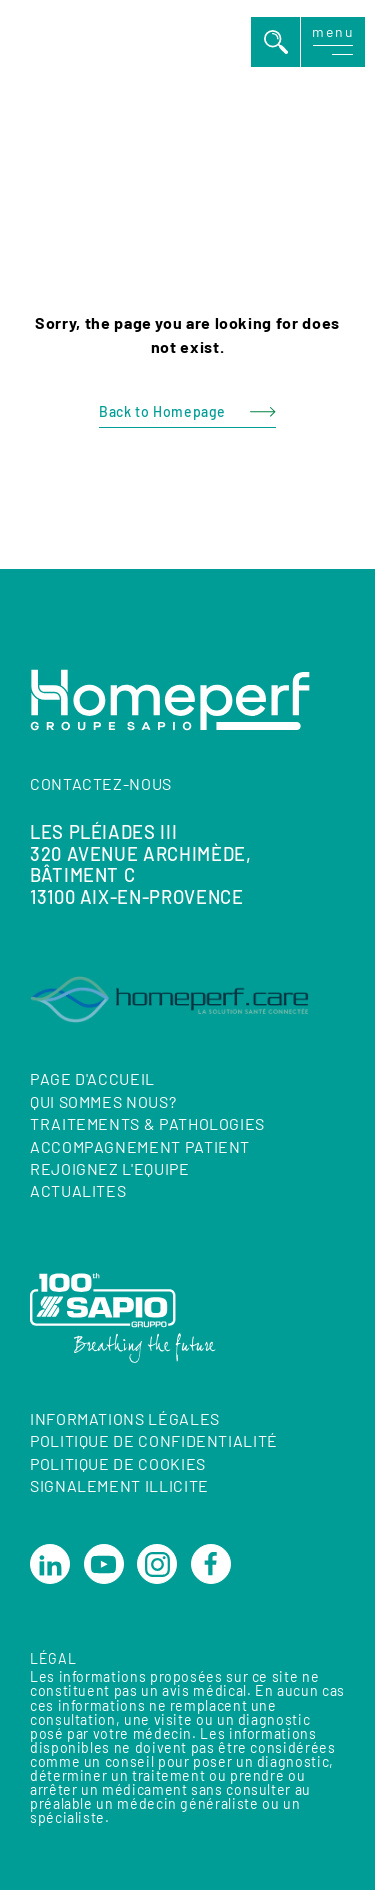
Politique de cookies (118, 1463)
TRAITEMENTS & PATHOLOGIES (147, 1123)
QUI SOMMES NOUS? (103, 1101)
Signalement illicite (119, 1485)
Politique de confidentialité (154, 1441)
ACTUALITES (78, 1191)
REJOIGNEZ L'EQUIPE (110, 1168)
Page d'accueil (92, 1079)
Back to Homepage (162, 411)
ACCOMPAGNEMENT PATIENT (140, 1146)
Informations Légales (125, 1418)
